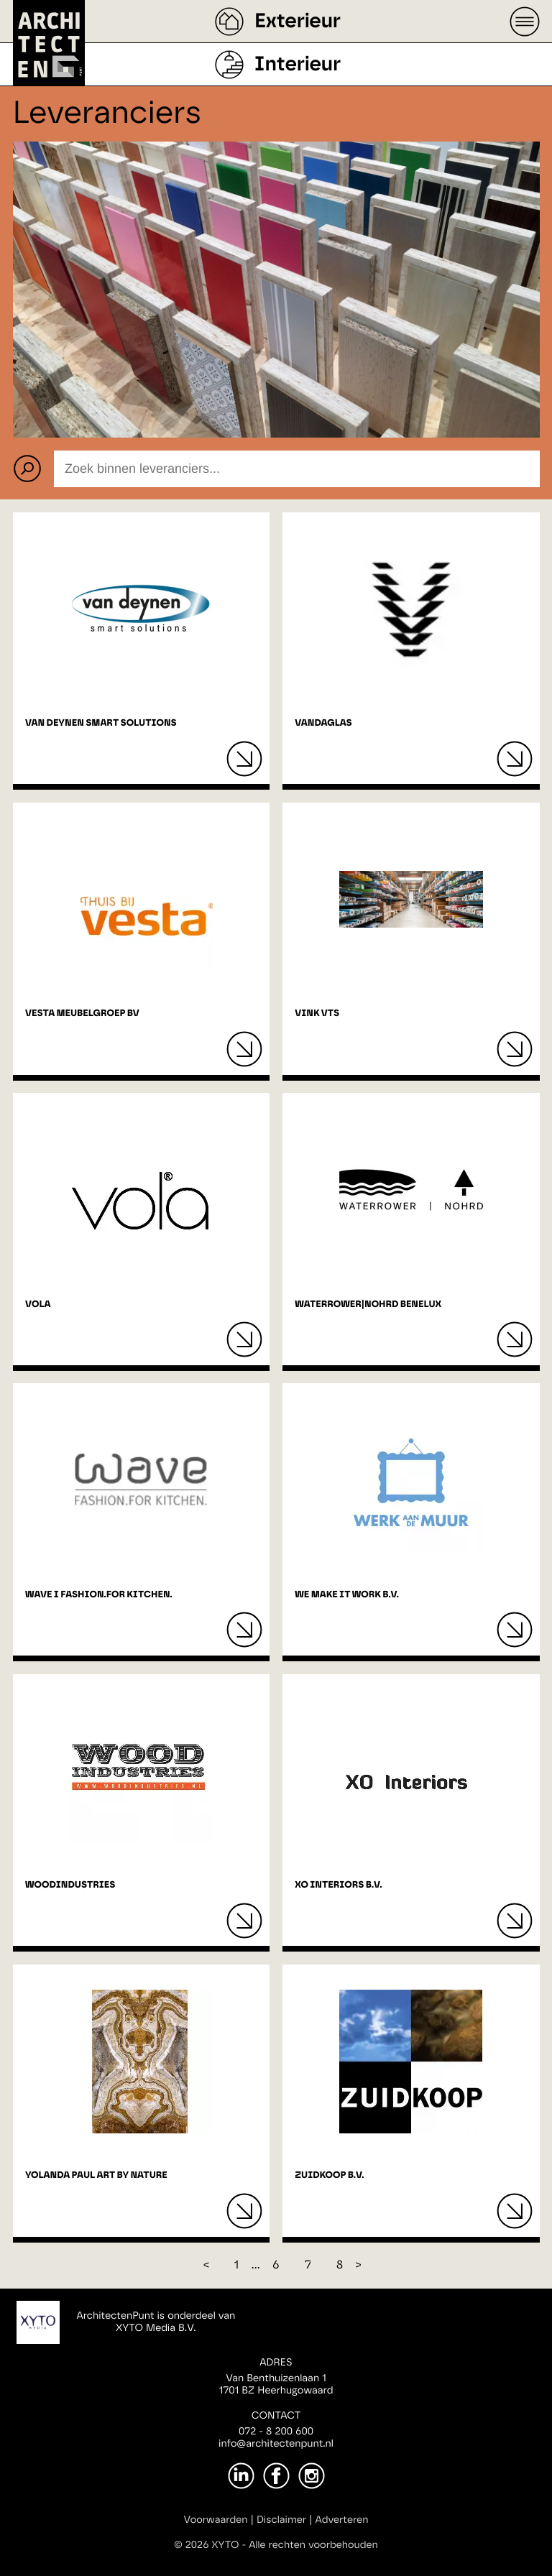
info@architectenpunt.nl (276, 2444)
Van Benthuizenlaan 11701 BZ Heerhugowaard (275, 2384)
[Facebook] (276, 2475)
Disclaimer (281, 2520)
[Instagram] (311, 2475)
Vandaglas (323, 723)
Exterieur (297, 21)
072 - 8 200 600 (276, 2432)
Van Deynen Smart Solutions (101, 723)
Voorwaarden (216, 2520)
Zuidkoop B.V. (329, 2175)
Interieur (297, 65)
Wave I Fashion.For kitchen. (98, 1594)
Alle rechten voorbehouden (313, 2545)
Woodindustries (70, 1885)
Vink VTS (317, 1013)
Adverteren (342, 2520)
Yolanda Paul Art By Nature (96, 2175)
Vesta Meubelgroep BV (82, 1013)
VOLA (37, 1304)
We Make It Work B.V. (347, 1594)
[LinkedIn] (241, 2475)
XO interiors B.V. (338, 1885)
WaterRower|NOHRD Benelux (368, 1304)
